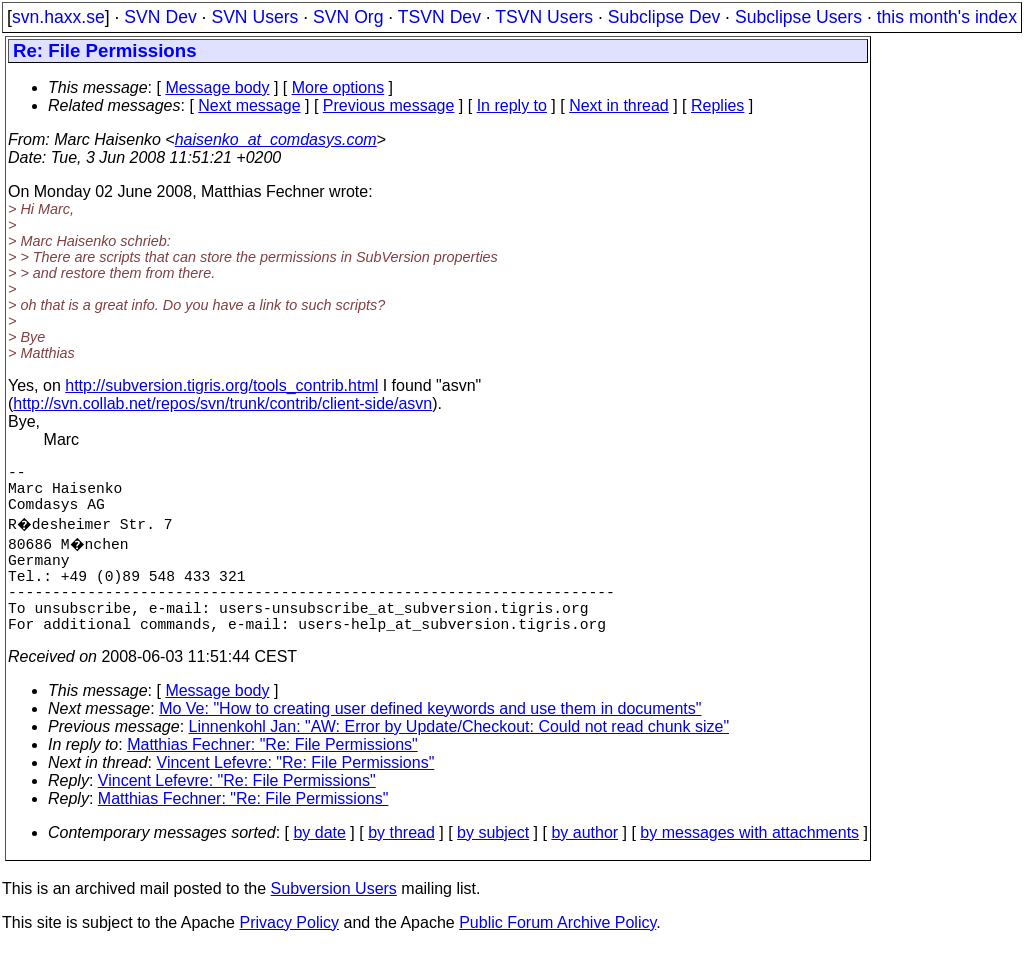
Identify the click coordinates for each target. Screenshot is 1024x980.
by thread (401, 864)
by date (319, 864)
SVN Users (254, 17)
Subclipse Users (798, 17)
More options (338, 87)
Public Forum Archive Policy (557, 954)
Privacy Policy (289, 954)
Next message (249, 105)
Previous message (389, 105)
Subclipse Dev (664, 17)
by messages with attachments (749, 864)
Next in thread (619, 105)
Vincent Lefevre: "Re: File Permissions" (296, 794)
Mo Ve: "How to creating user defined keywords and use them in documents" (430, 740)
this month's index (947, 17)
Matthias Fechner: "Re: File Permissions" (272, 776)
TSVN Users (544, 17)
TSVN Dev (439, 17)
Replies (717, 105)
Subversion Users (334, 920)
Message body (217, 87)
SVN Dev (160, 17)
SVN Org (348, 17)
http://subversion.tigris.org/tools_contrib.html (221, 385)
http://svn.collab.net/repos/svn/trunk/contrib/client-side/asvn (222, 403)
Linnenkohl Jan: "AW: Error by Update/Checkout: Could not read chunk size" (459, 758)
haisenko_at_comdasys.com (276, 139)
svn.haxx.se (58, 17)
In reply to (512, 105)
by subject (493, 864)
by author (584, 864)
